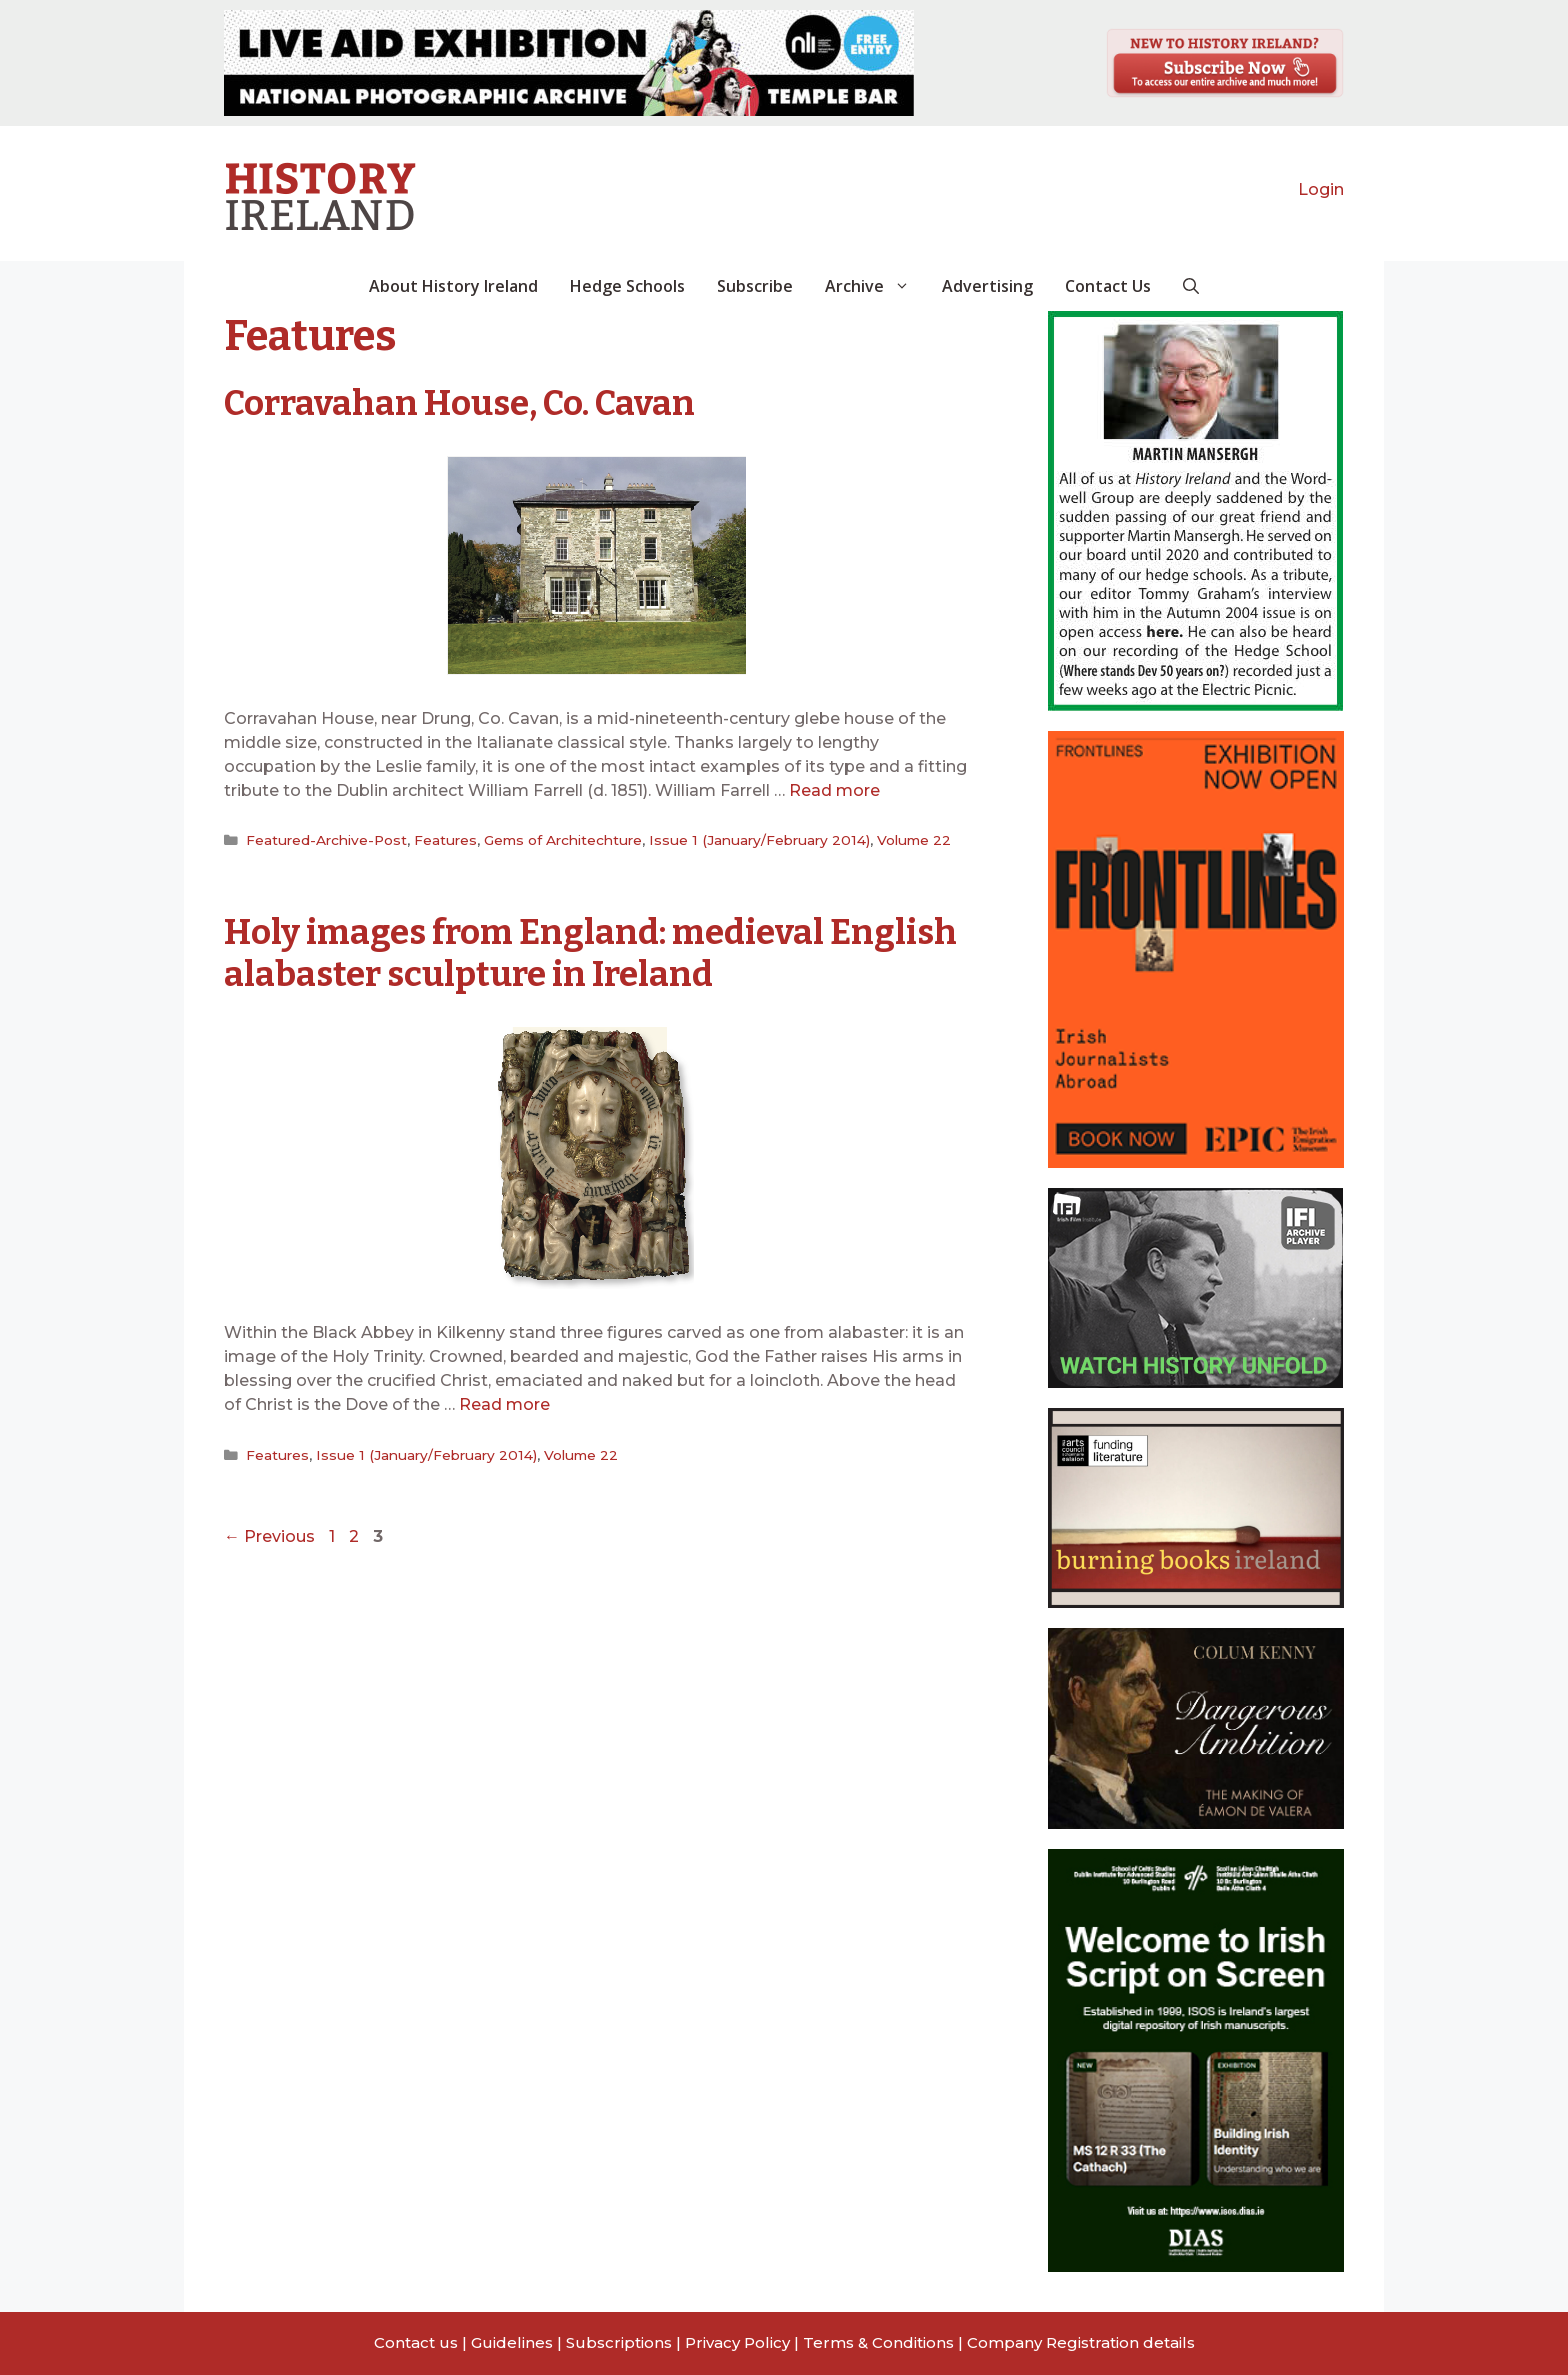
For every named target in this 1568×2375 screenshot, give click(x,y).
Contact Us (1108, 286)
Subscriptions (619, 2342)
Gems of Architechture (560, 840)
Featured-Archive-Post (326, 840)
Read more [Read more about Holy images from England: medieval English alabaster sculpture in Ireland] (504, 1403)
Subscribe (755, 286)
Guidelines (512, 2342)
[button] (1191, 286)
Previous (269, 1535)
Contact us (416, 2342)
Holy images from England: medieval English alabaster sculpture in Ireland (542, 952)
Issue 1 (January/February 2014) (752, 840)
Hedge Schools (627, 286)
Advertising (987, 286)
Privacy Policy (737, 2342)
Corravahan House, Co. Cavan (463, 403)
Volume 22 (902, 840)
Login (1321, 189)
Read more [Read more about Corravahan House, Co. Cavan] (834, 790)
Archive (875, 286)
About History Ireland (453, 286)
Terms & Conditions (878, 2342)
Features (444, 840)
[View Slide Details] (569, 63)
